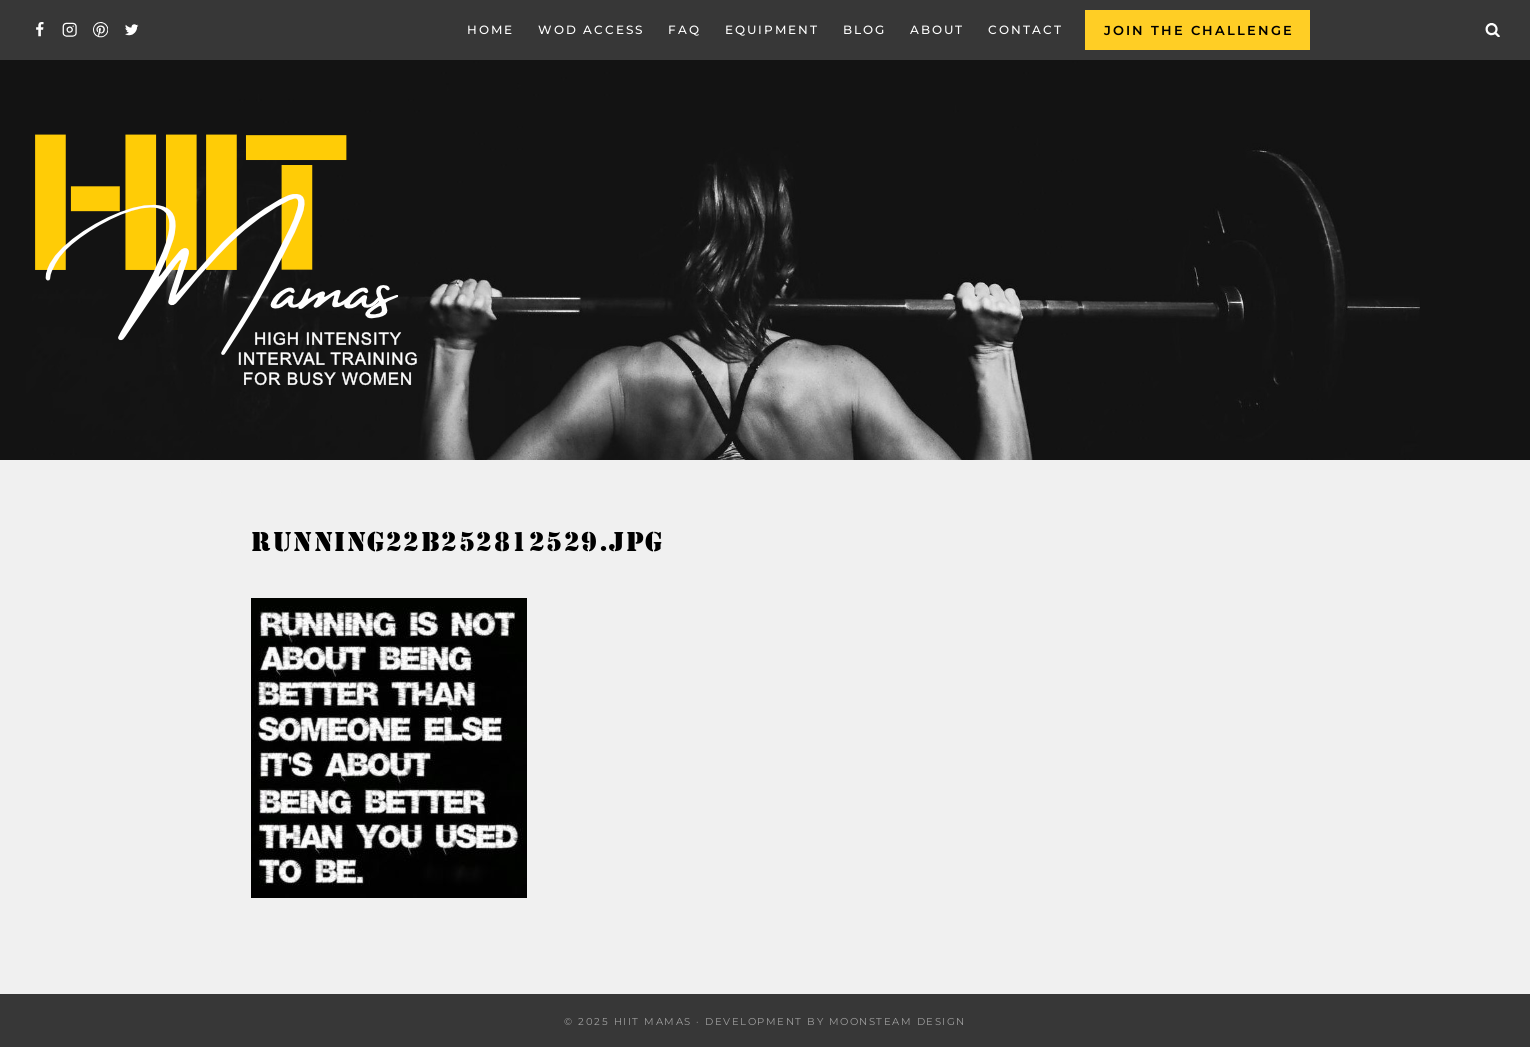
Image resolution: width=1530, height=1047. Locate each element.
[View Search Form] (1493, 30)
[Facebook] (39, 30)
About (937, 29)
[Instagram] (70, 30)
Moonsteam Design (897, 1021)
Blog (864, 29)
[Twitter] (131, 30)
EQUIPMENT (772, 29)
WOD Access (591, 29)
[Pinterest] (100, 30)
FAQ (684, 29)
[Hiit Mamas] (224, 260)
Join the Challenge (1199, 30)
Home (490, 29)
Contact (1025, 29)
